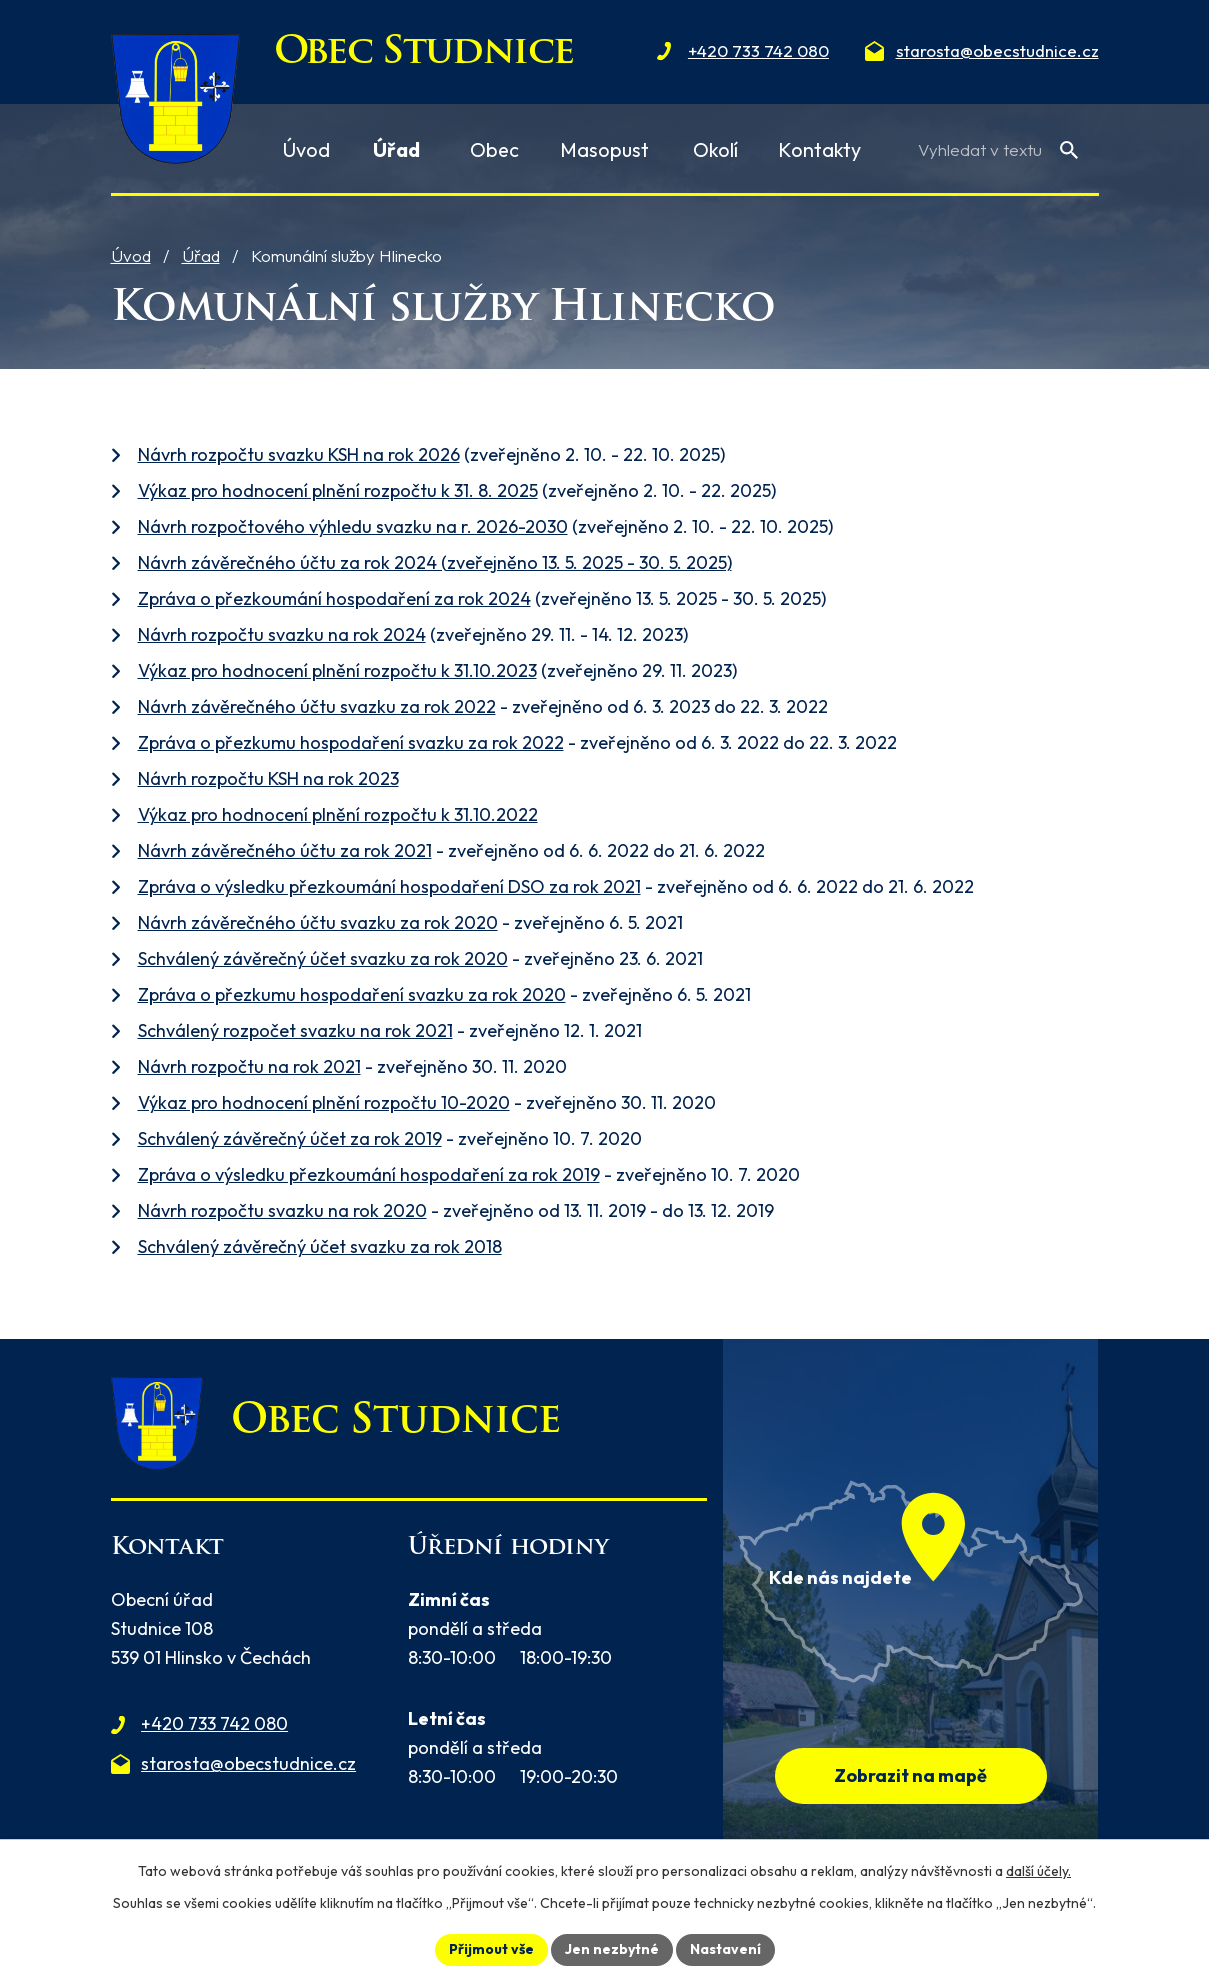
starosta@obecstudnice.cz (248, 1763)
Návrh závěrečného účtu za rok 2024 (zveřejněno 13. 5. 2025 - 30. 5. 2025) (435, 562)
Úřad (201, 255)
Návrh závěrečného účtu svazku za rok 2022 (317, 706)
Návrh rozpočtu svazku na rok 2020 (282, 1210)
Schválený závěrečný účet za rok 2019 (290, 1138)
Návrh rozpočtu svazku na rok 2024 (282, 634)
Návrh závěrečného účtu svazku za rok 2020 (318, 922)
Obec (494, 149)
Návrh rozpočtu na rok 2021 (249, 1066)
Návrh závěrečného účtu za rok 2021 (285, 850)
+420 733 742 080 (214, 1723)
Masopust (604, 149)
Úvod (131, 255)
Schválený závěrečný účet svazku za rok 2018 (320, 1246)
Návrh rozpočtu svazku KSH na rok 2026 (299, 454)
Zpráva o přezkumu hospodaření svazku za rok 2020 (352, 994)
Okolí (715, 149)
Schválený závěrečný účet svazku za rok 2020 (323, 958)
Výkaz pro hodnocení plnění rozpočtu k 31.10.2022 (338, 814)
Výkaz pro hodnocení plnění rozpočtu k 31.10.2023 (337, 670)
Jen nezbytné (612, 1949)
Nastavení (725, 1949)
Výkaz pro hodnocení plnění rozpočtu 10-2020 (324, 1102)
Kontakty (819, 149)
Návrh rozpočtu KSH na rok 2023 (268, 778)
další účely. (1038, 1871)
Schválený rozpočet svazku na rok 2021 (295, 1030)
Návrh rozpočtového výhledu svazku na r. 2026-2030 (353, 526)
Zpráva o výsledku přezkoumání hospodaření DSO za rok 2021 (389, 886)
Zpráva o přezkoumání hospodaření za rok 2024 (334, 598)
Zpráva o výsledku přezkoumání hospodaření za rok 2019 (369, 1174)
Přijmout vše (491, 1949)
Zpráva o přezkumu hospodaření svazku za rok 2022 (351, 742)
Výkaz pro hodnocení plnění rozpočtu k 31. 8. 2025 (338, 490)
